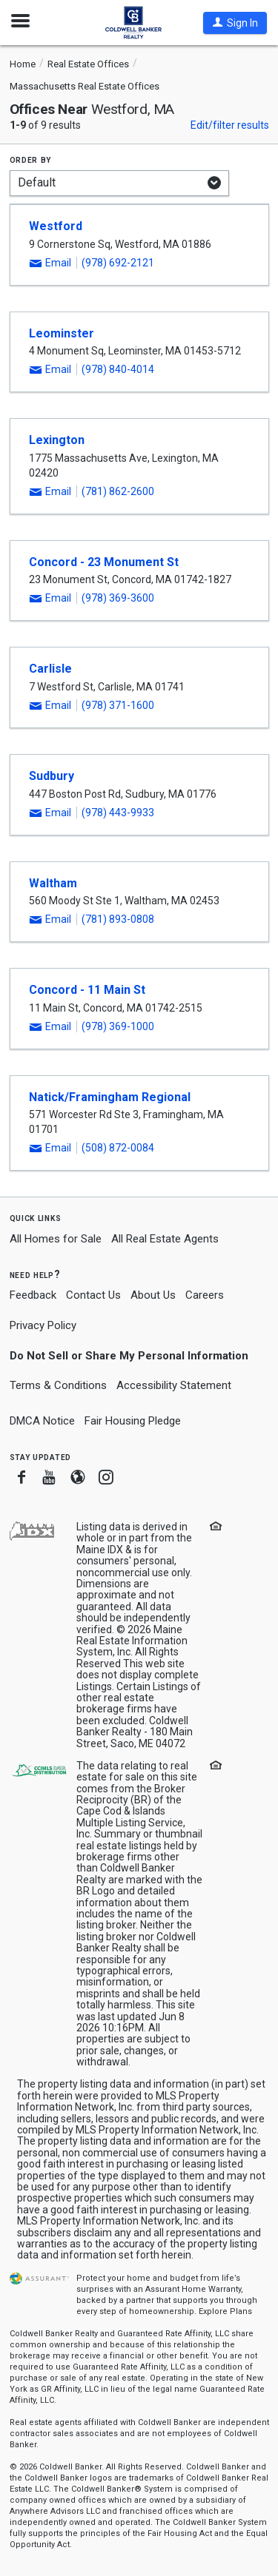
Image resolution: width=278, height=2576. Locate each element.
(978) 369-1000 (118, 1026)
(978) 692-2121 (118, 263)
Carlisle (50, 669)
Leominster (61, 333)
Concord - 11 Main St (87, 990)
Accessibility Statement (173, 1385)
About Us (153, 1295)
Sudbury (51, 776)
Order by (31, 159)
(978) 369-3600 (118, 598)
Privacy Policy (43, 1325)
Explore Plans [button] (225, 2311)
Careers (204, 1295)
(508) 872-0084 (118, 1148)
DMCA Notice (42, 1420)
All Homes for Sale (56, 1238)
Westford (55, 226)
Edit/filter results (230, 125)
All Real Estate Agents (165, 1238)
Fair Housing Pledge (133, 1420)
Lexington (57, 440)
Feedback (33, 1295)
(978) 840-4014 (118, 369)
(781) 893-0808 (118, 919)
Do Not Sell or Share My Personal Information (129, 1355)
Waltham (53, 883)
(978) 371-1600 (118, 705)
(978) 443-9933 (118, 812)
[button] (235, 23)
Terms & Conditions (58, 1385)
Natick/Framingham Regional (110, 1097)
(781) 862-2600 (118, 491)
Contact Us (93, 1295)
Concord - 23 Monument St (104, 562)
